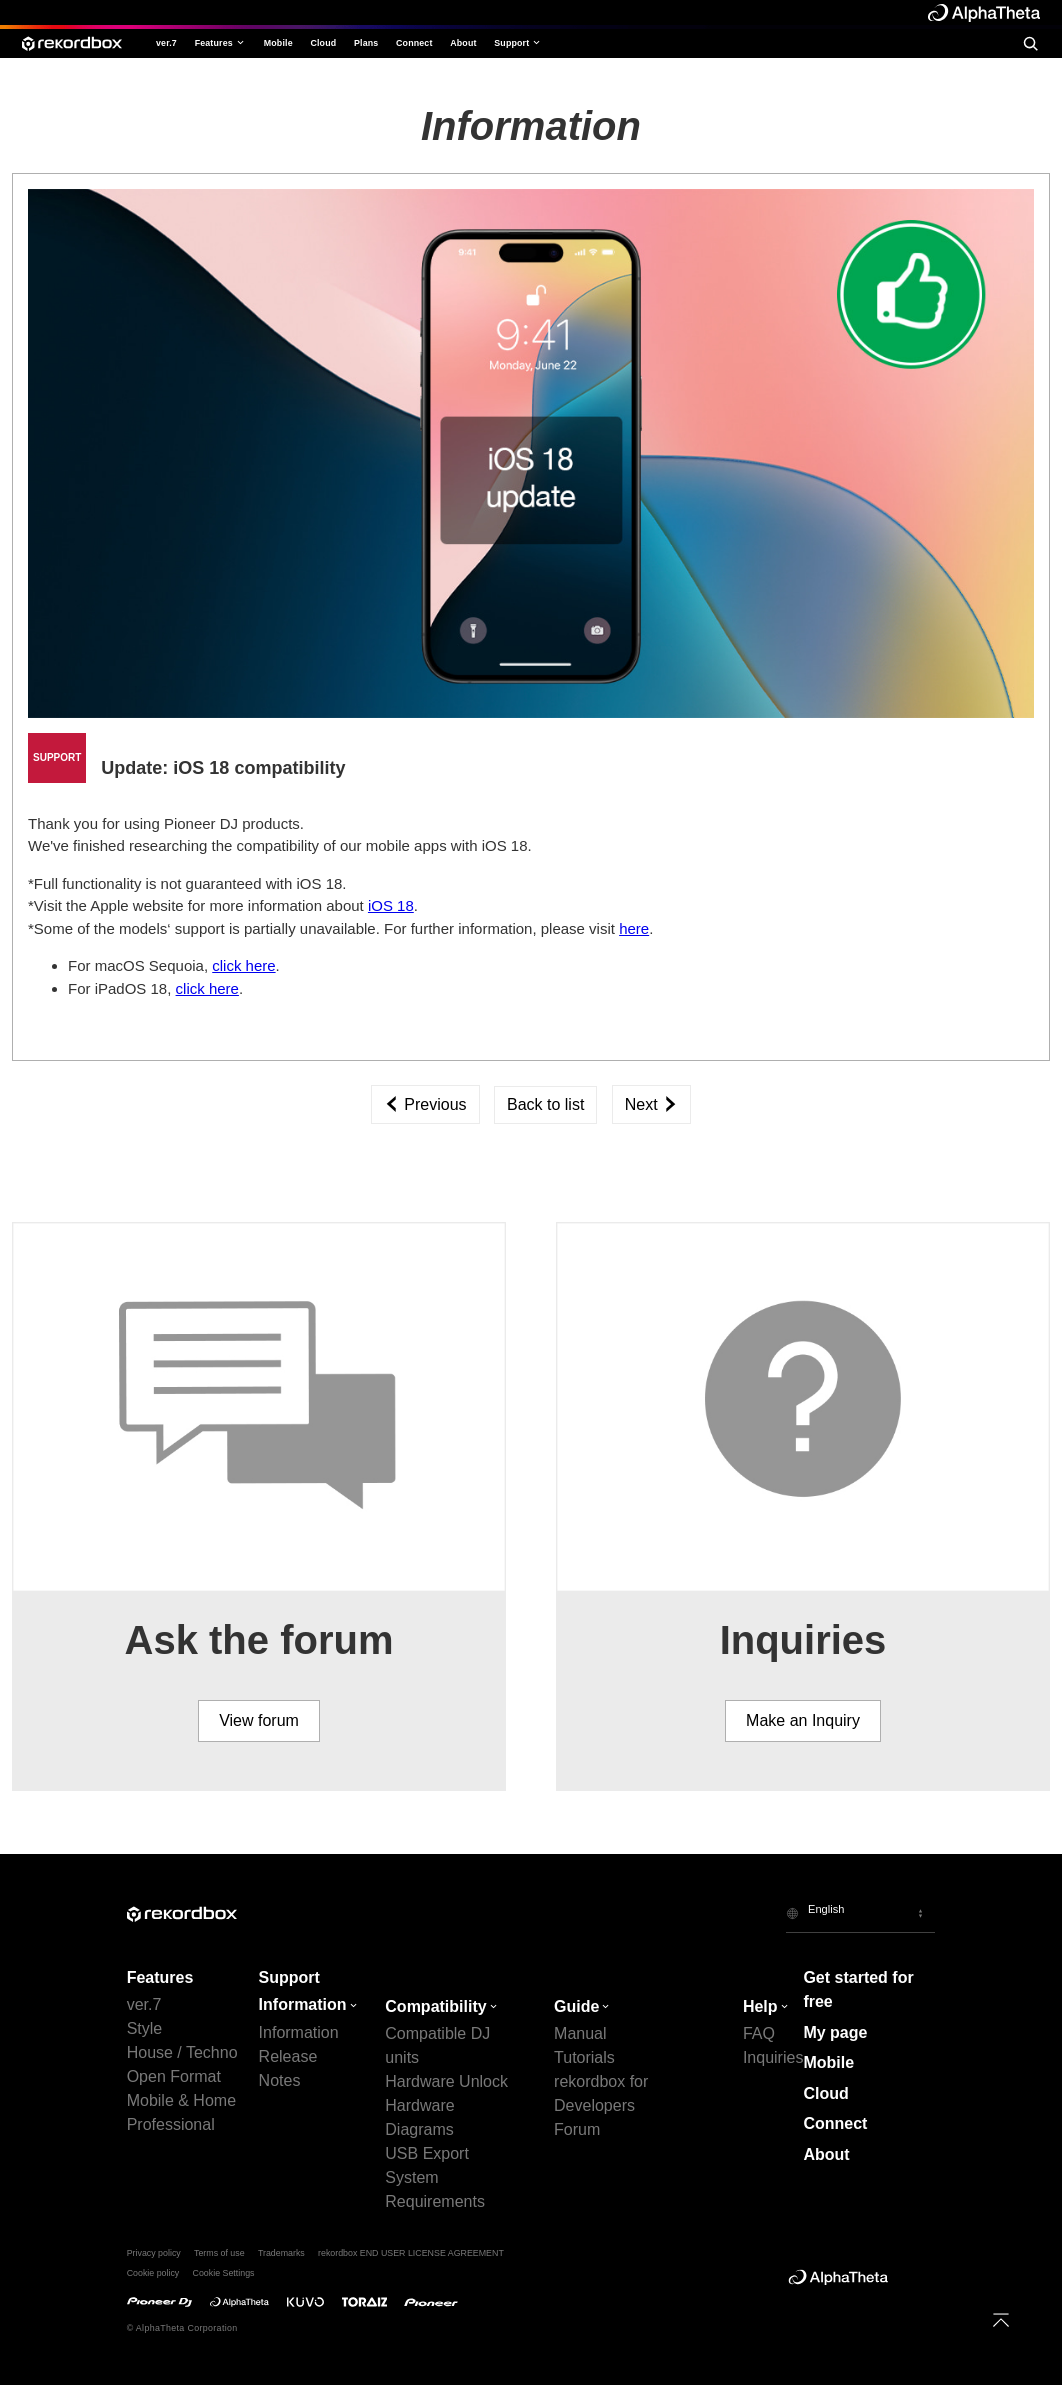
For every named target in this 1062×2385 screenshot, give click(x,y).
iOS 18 (391, 905)
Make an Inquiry (803, 1720)
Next (651, 1104)
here (634, 928)
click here (243, 965)
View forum (259, 1720)
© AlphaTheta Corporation (182, 2328)
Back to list (545, 1104)
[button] (860, 1913)
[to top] (1001, 2320)
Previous (425, 1104)
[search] (1030, 43)
